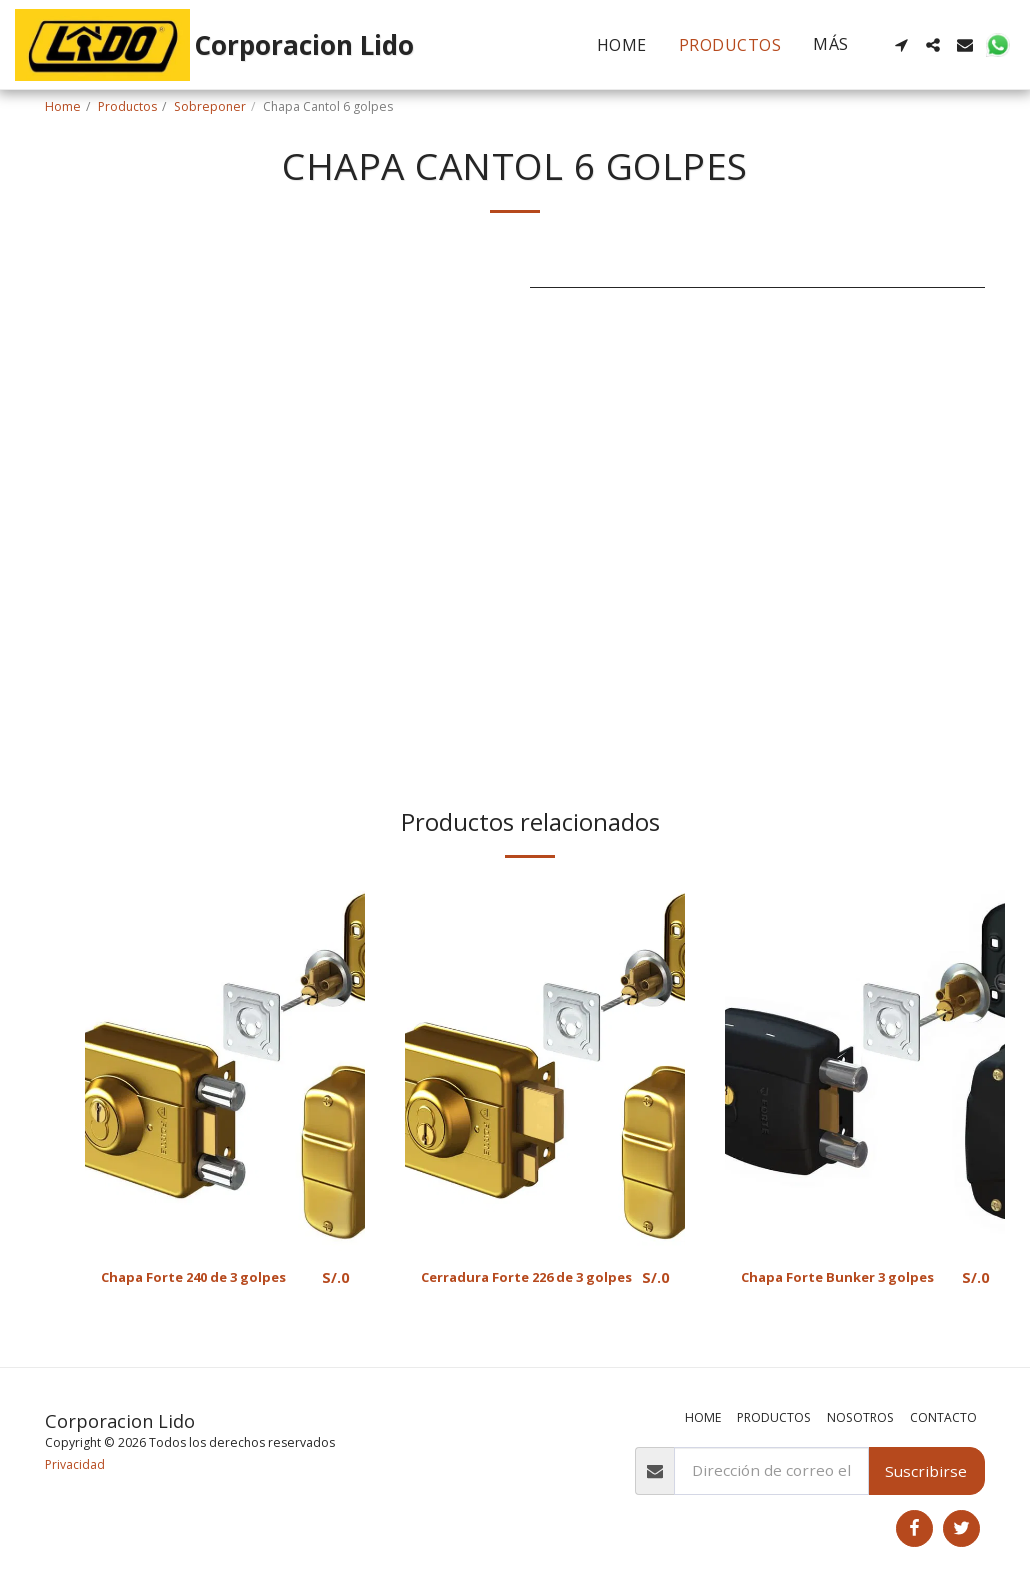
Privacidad (75, 1464)
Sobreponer (210, 106)
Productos (127, 106)
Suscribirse (926, 1471)
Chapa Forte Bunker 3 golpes (824, 1289)
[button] (901, 45)
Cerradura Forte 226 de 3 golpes (516, 1289)
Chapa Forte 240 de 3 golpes (209, 1278)
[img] (225, 1064)
